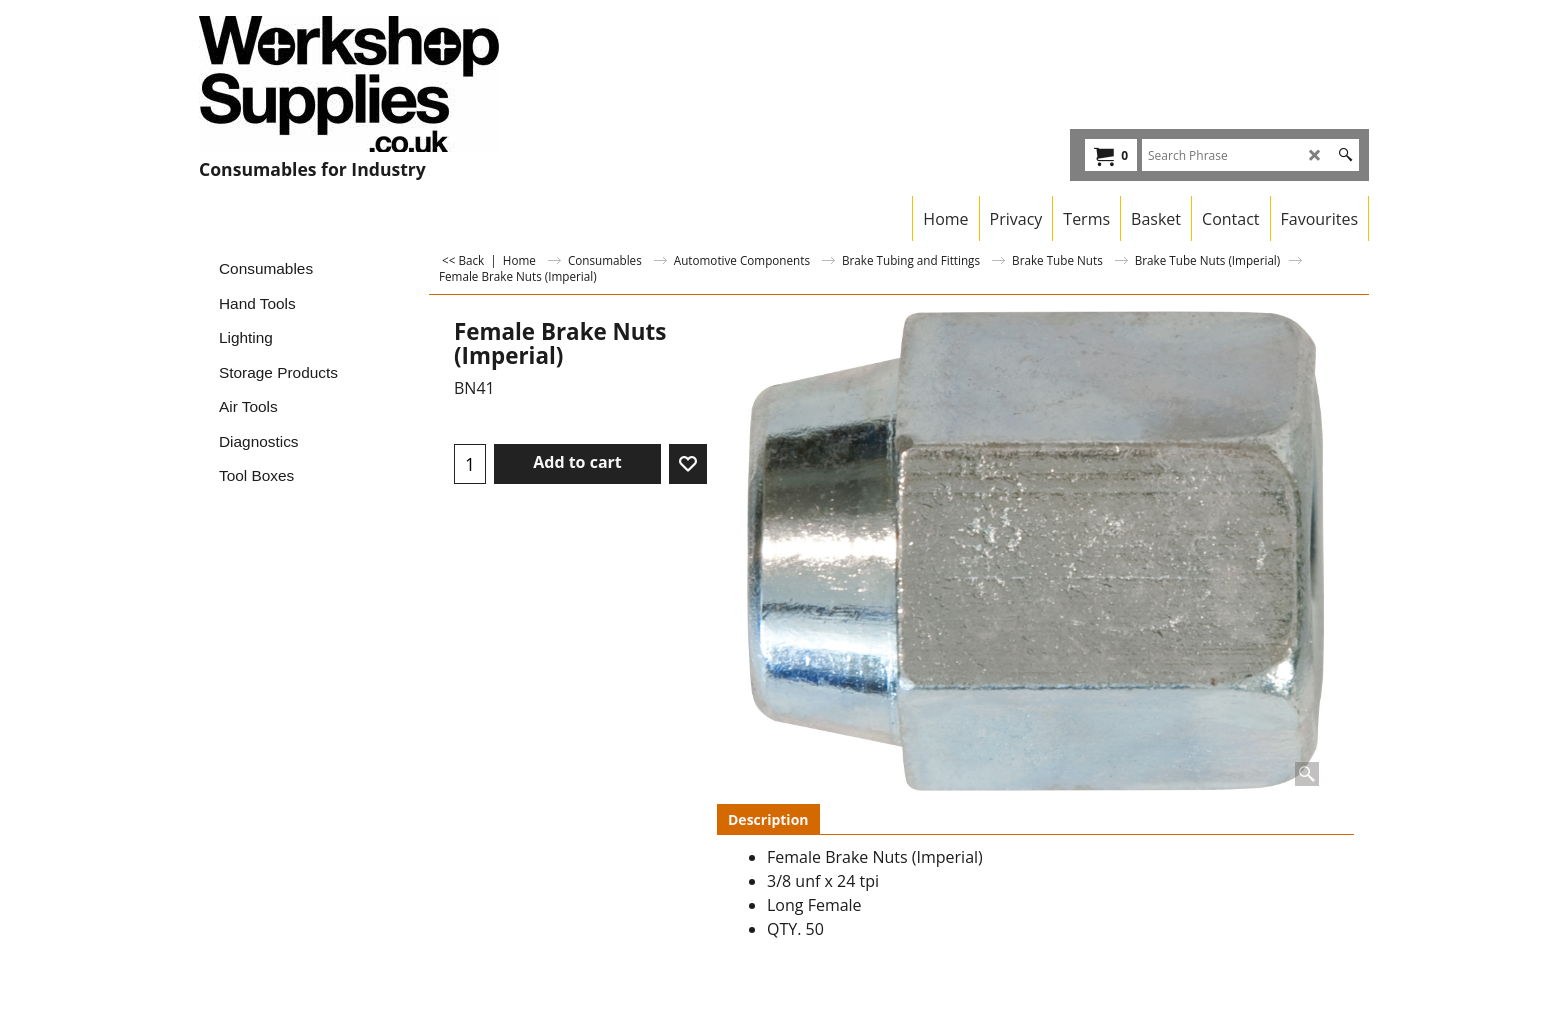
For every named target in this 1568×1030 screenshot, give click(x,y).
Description (768, 819)
